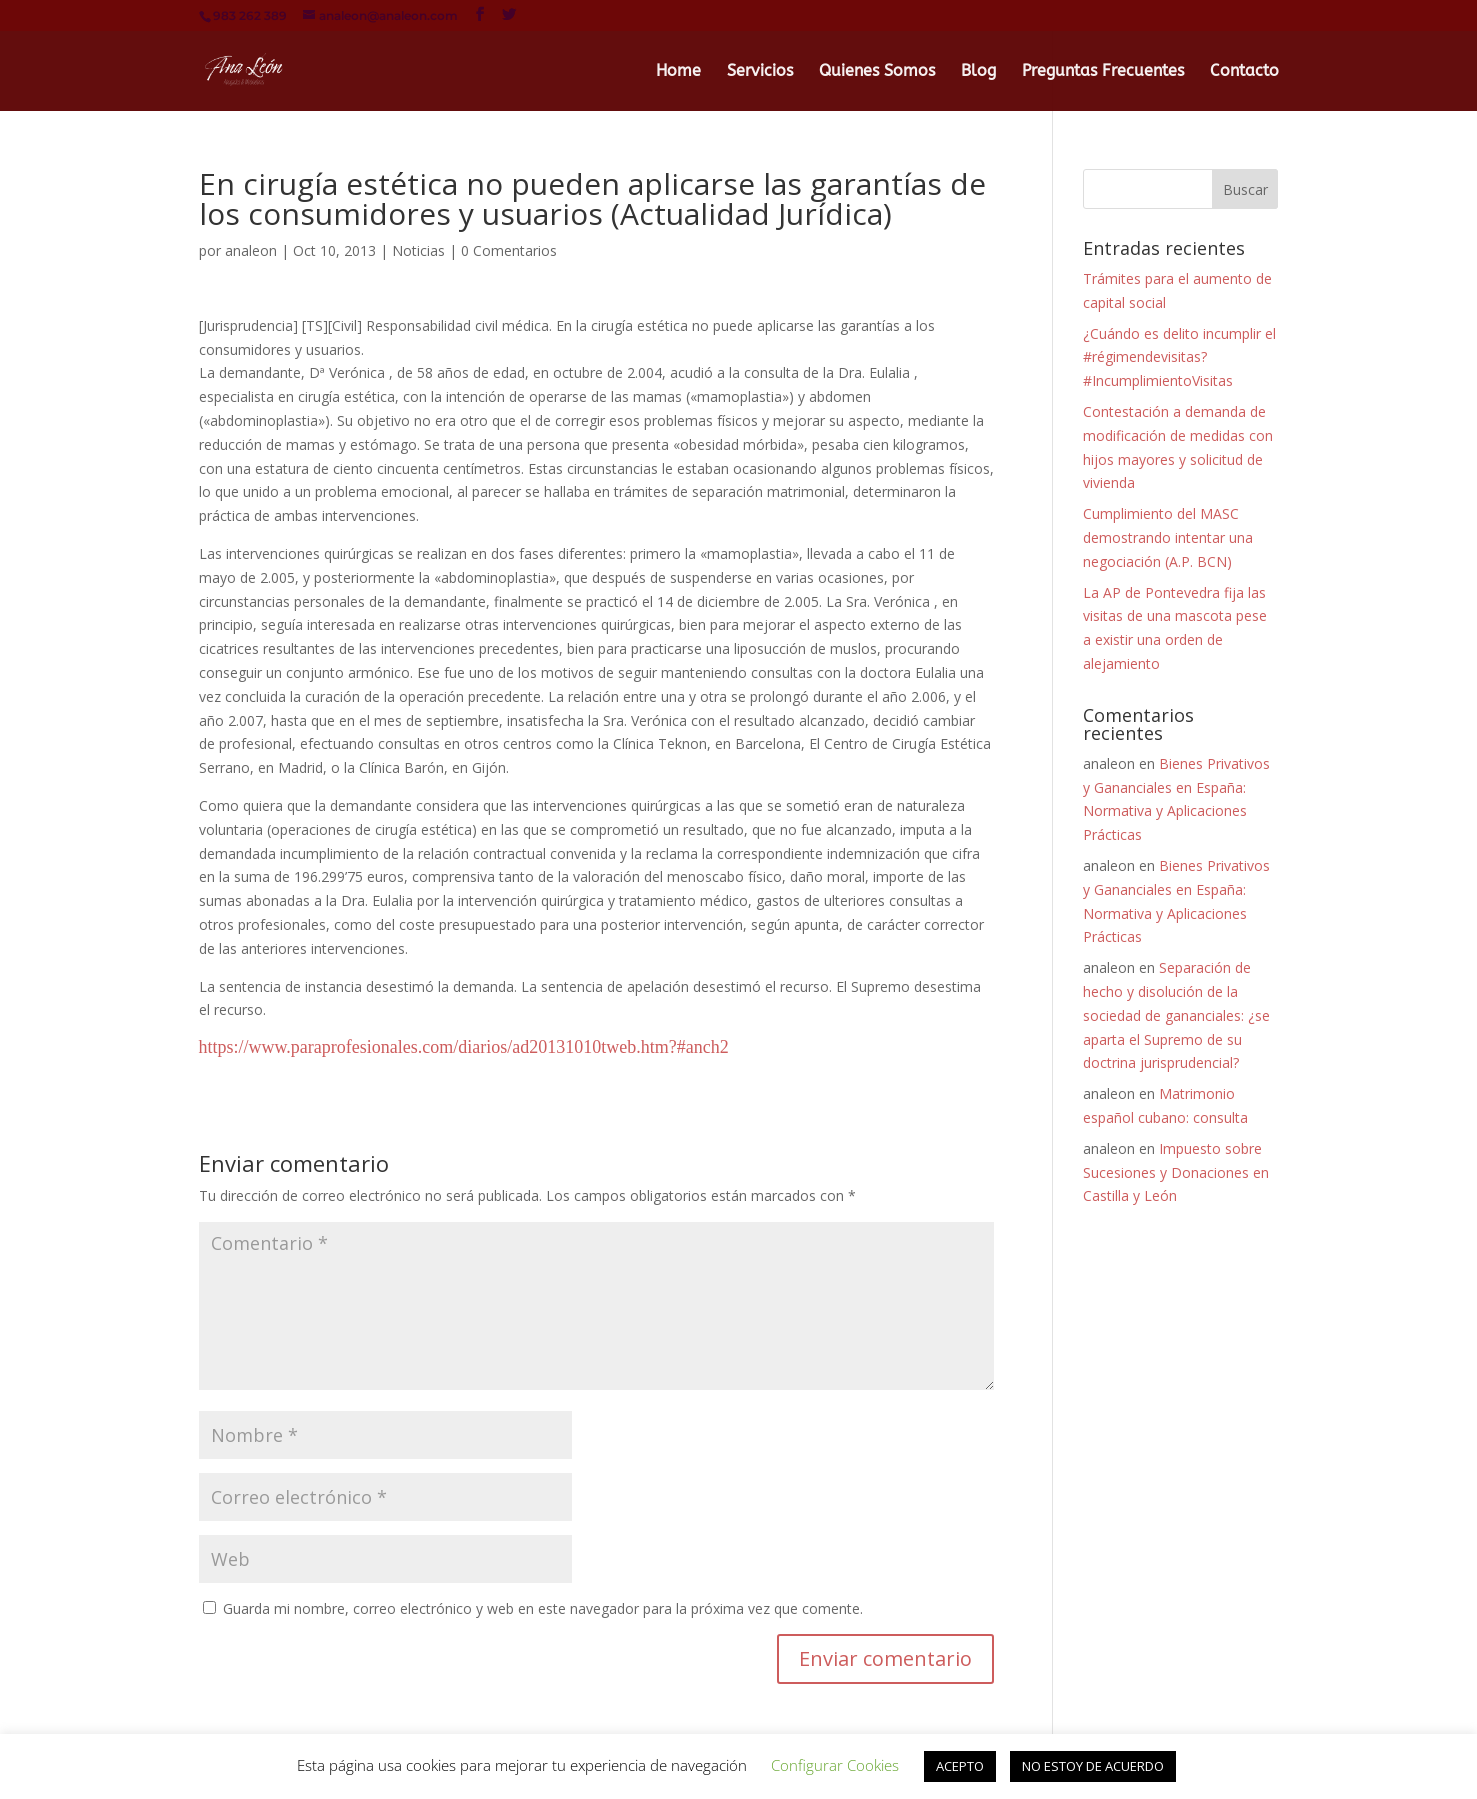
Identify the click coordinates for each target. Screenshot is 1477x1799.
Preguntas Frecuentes (1103, 72)
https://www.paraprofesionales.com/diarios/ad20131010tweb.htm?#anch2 (464, 1047)
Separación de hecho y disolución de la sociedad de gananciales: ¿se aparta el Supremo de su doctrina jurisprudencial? (1176, 1015)
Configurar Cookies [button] (835, 1765)
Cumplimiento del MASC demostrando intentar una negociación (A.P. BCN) (1168, 537)
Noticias (418, 250)
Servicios (760, 72)
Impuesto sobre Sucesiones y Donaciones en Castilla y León (1176, 1172)
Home (678, 72)
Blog (978, 72)
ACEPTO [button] (960, 1766)
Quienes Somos (877, 72)
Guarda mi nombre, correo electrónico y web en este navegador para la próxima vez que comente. (543, 1608)
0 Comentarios (509, 250)
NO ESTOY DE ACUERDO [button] (1093, 1766)
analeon (251, 250)
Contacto (1244, 72)
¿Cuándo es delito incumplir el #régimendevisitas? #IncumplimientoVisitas (1179, 357)
